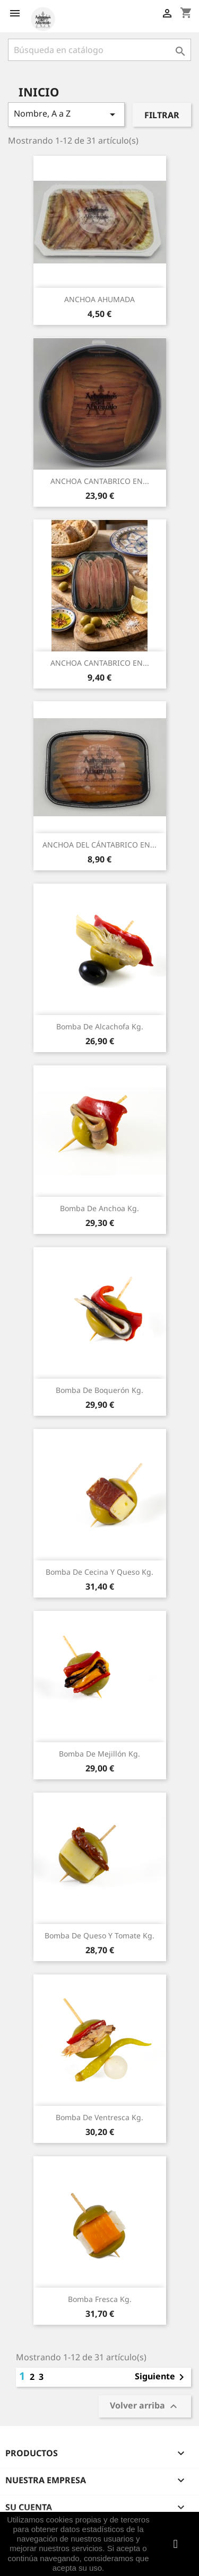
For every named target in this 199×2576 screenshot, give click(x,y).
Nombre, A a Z (66, 114)
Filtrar (161, 115)
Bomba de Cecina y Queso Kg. (99, 1572)
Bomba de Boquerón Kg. (99, 1390)
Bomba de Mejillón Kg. (99, 1754)
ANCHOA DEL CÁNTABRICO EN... (99, 845)
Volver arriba (145, 2406)
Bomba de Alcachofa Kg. (99, 1026)
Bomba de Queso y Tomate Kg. (99, 1935)
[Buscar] (99, 50)
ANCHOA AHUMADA (99, 299)
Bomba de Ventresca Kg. (99, 2117)
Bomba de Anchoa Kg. (99, 1208)
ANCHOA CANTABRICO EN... (99, 481)
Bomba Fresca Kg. (100, 2299)
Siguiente (161, 2377)
